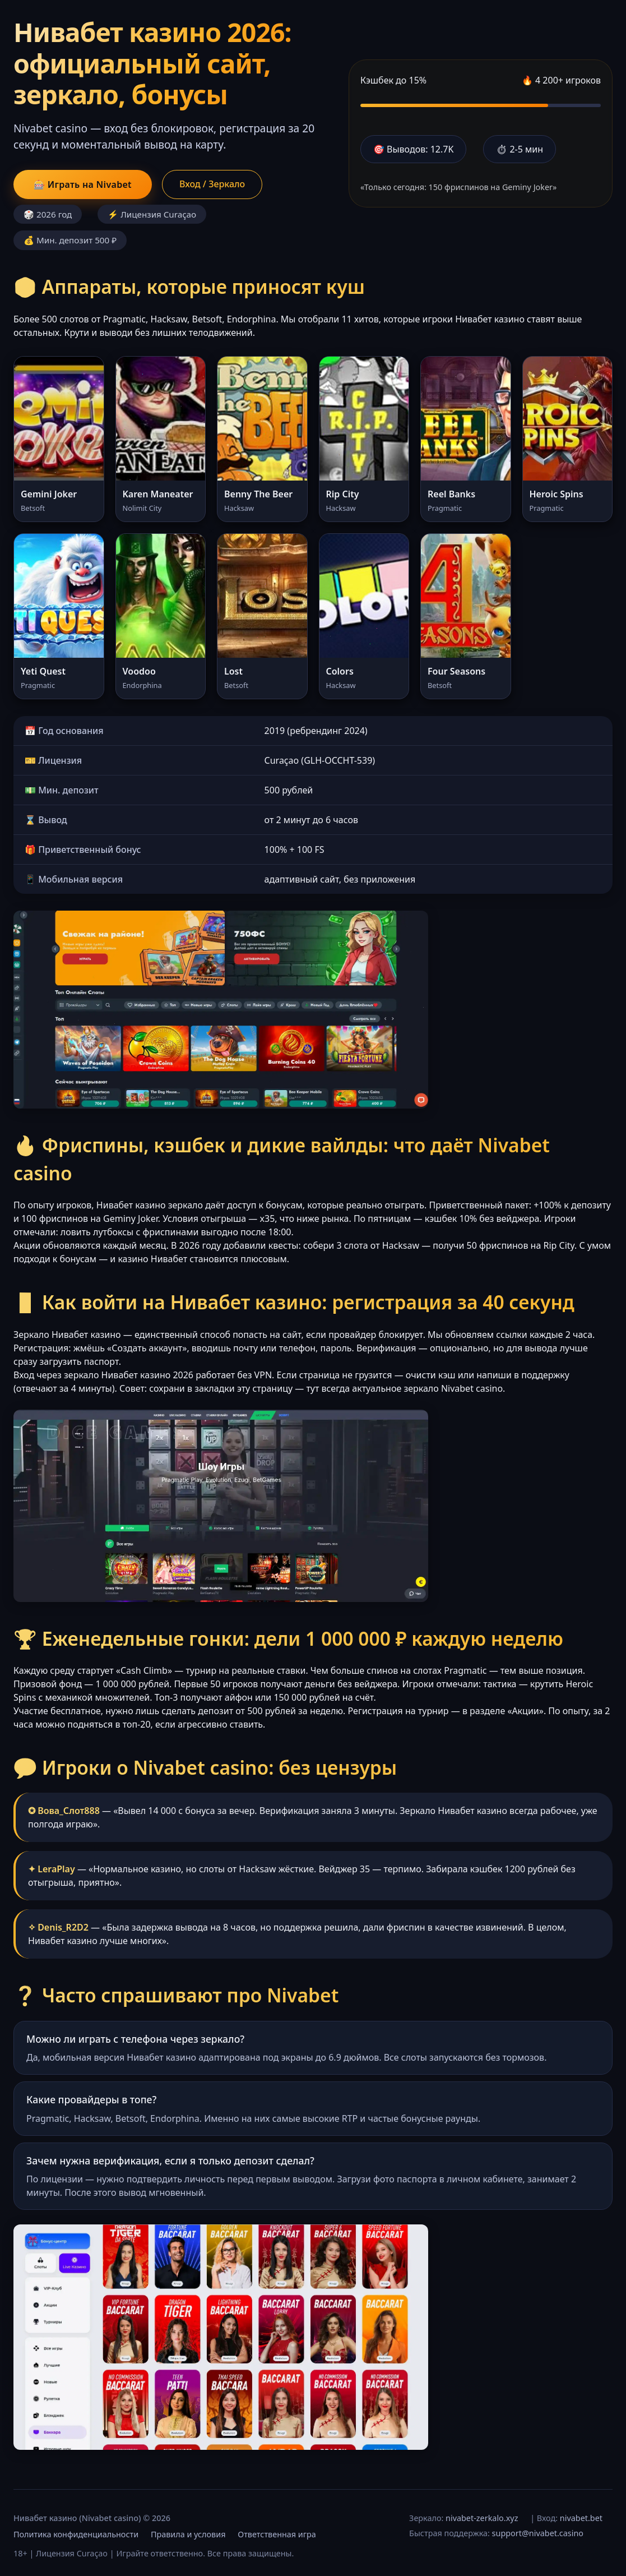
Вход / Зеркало (212, 184)
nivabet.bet (581, 2518)
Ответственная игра (277, 2534)
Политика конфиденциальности (75, 2534)
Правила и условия (188, 2534)
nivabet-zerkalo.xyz (482, 2518)
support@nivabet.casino (537, 2533)
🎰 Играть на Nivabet (83, 184)
